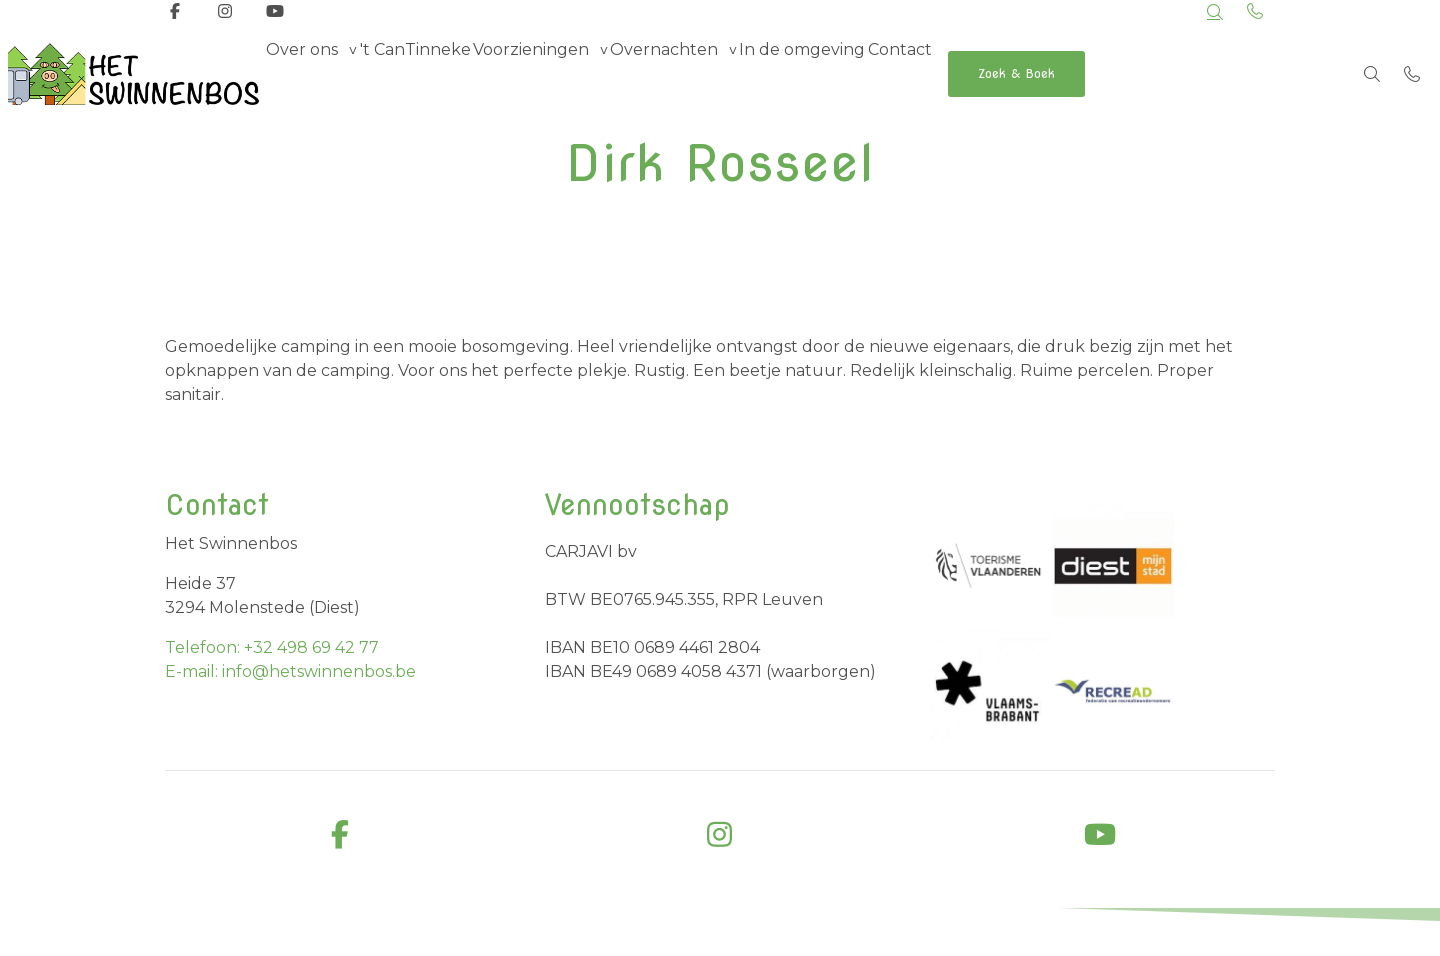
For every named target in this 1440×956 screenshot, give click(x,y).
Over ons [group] (311, 73)
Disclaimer (1039, 934)
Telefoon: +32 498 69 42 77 (272, 647)
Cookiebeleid (1239, 934)
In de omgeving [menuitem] (882, 73)
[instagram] (720, 835)
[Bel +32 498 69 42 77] (1412, 74)
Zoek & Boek (1134, 73)
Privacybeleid (1136, 934)
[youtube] (1100, 835)
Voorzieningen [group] (575, 73)
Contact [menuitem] (997, 73)
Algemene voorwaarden (911, 934)
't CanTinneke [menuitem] (441, 73)
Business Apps (513, 936)
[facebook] (340, 835)
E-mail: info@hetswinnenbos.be (290, 671)
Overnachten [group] (726, 73)
